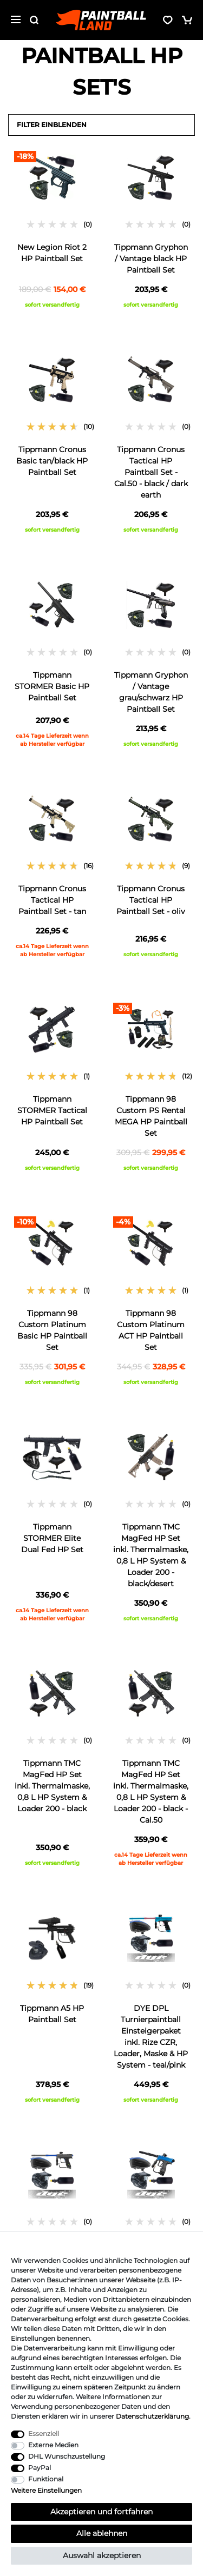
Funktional (45, 2479)
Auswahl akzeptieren (102, 2555)
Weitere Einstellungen (46, 2490)
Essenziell (43, 2433)
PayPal (39, 2468)
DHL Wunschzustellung (66, 2456)
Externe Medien (53, 2445)
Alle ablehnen (101, 2533)
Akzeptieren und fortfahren (101, 2512)
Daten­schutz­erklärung (152, 2416)
